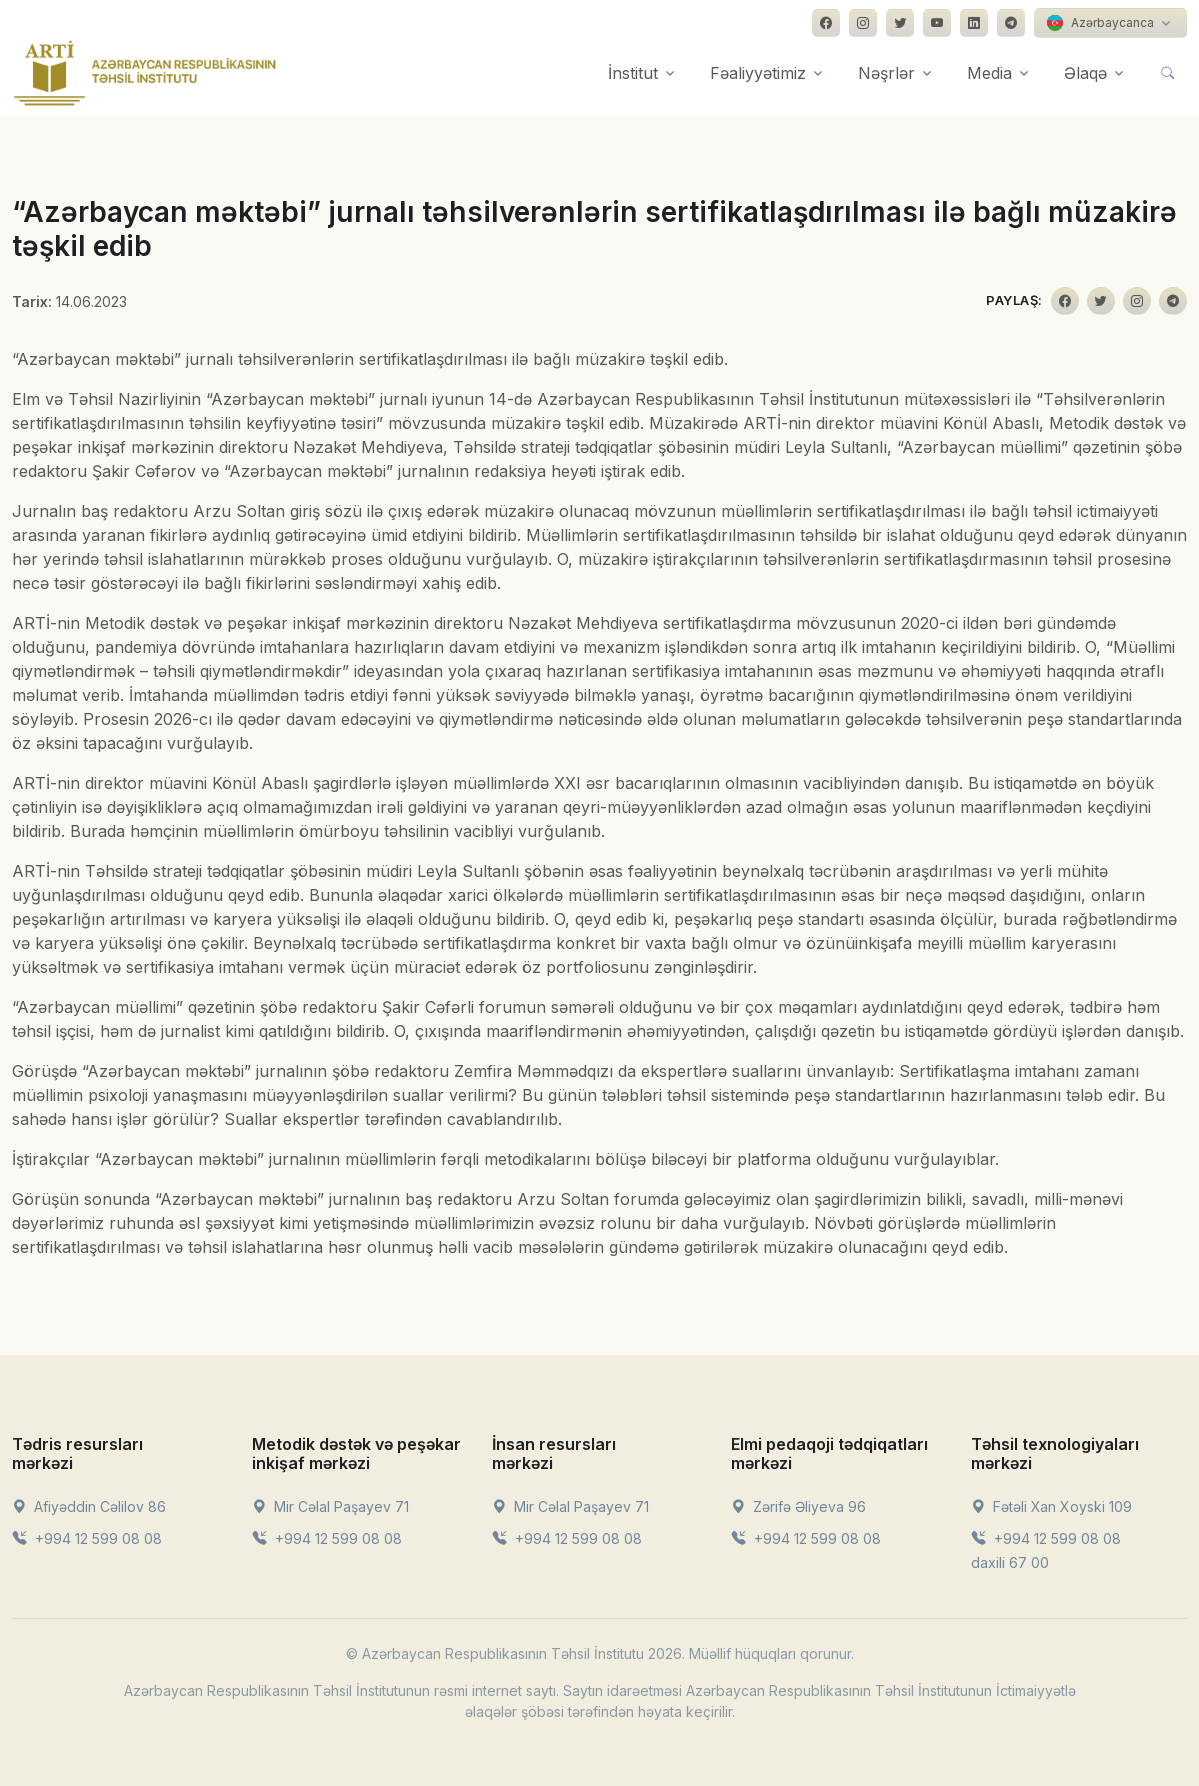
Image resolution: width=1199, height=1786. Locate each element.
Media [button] (989, 73)
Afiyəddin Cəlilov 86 (89, 1506)
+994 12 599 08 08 (87, 1538)
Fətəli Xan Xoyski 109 (1051, 1506)
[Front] (145, 73)
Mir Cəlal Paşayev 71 (330, 1506)
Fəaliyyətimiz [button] (758, 73)
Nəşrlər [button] (886, 73)
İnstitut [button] (633, 73)
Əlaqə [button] (1085, 73)
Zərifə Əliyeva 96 (798, 1506)
